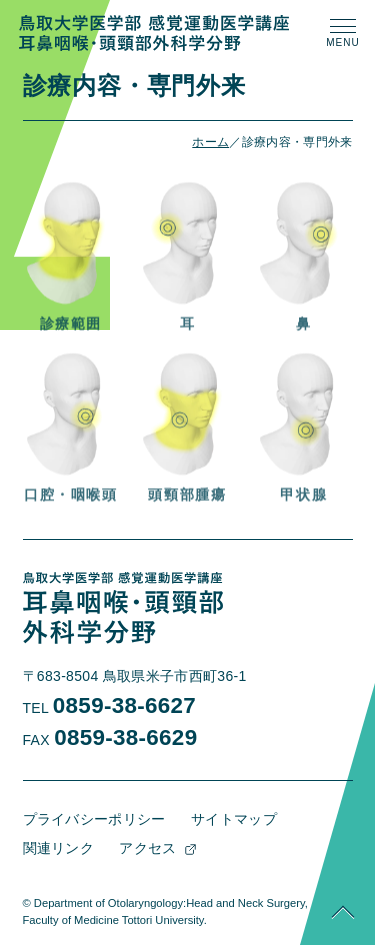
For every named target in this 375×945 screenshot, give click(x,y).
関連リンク (59, 848)
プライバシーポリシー (94, 819)
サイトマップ (234, 819)
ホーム (210, 142)
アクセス (147, 848)
